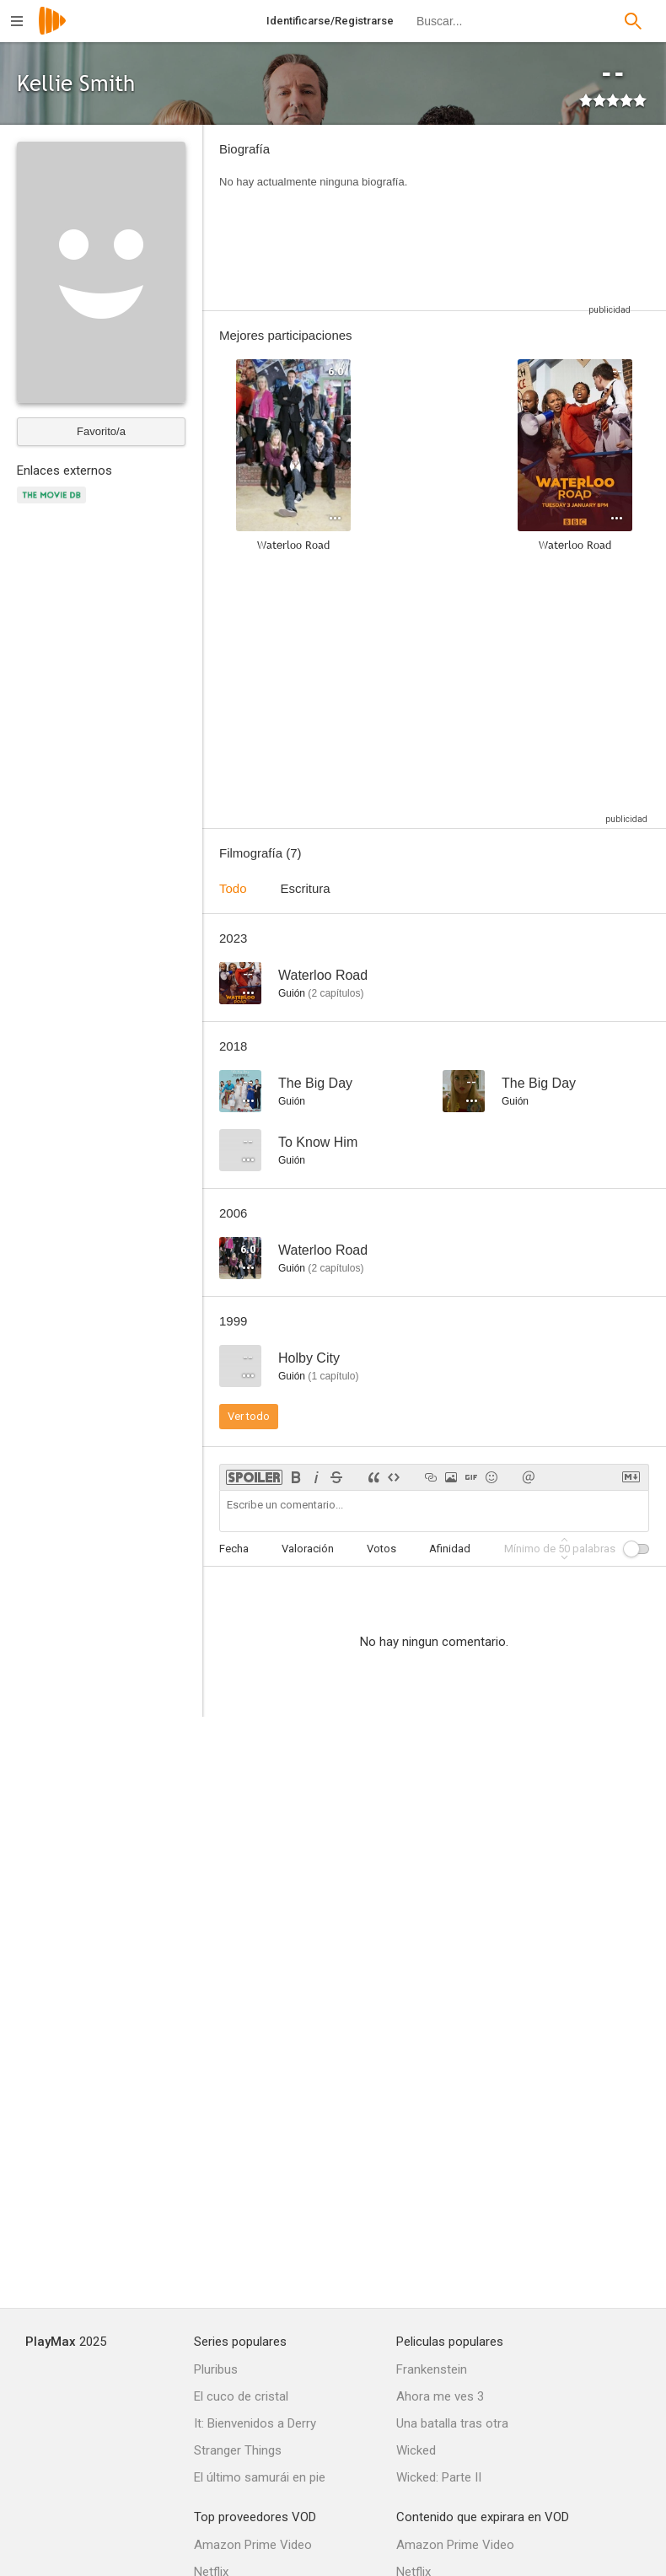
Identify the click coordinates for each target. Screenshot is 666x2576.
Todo (233, 888)
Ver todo (249, 1416)
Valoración (308, 1548)
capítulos (335, 993)
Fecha (234, 1548)
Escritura (305, 888)
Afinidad (449, 1548)
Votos (381, 1548)
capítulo (333, 1376)
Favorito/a (101, 431)
